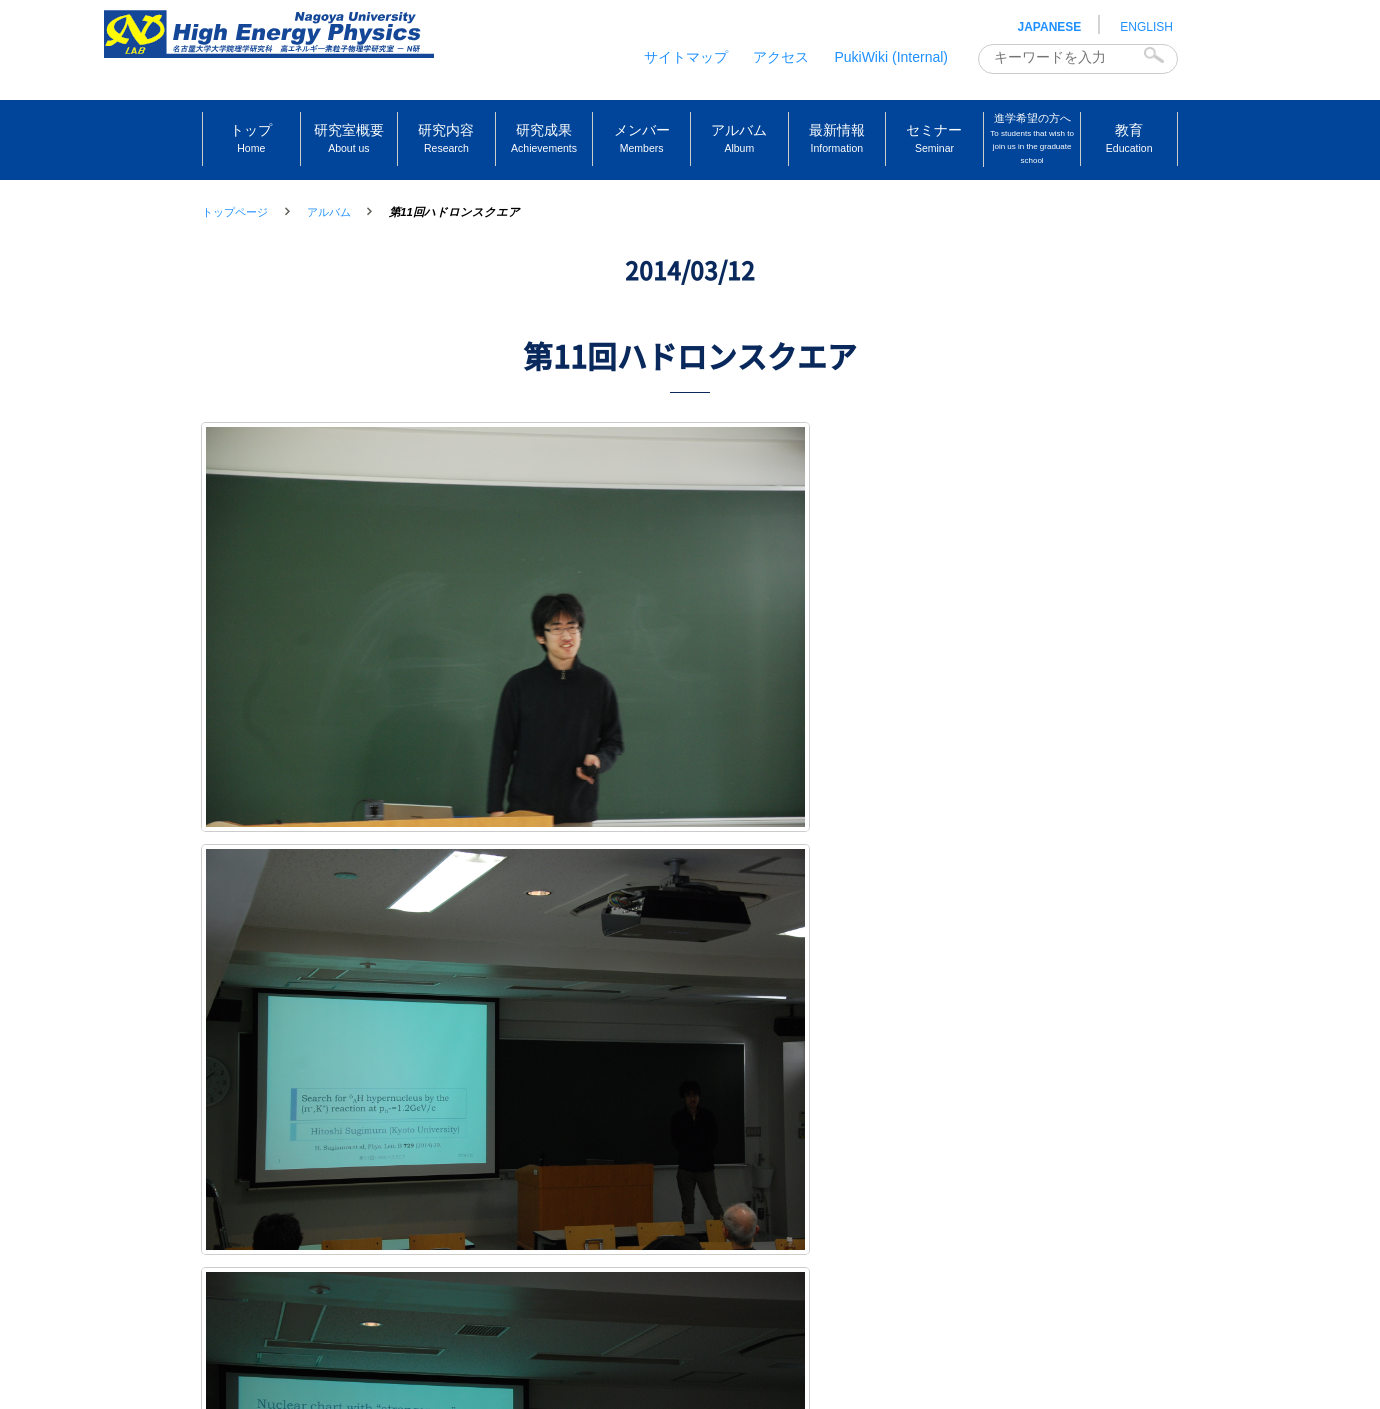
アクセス (781, 57)
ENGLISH (1146, 27)
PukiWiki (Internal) (891, 57)
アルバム (329, 212)
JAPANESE (1050, 27)
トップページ (235, 212)
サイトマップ (686, 57)
